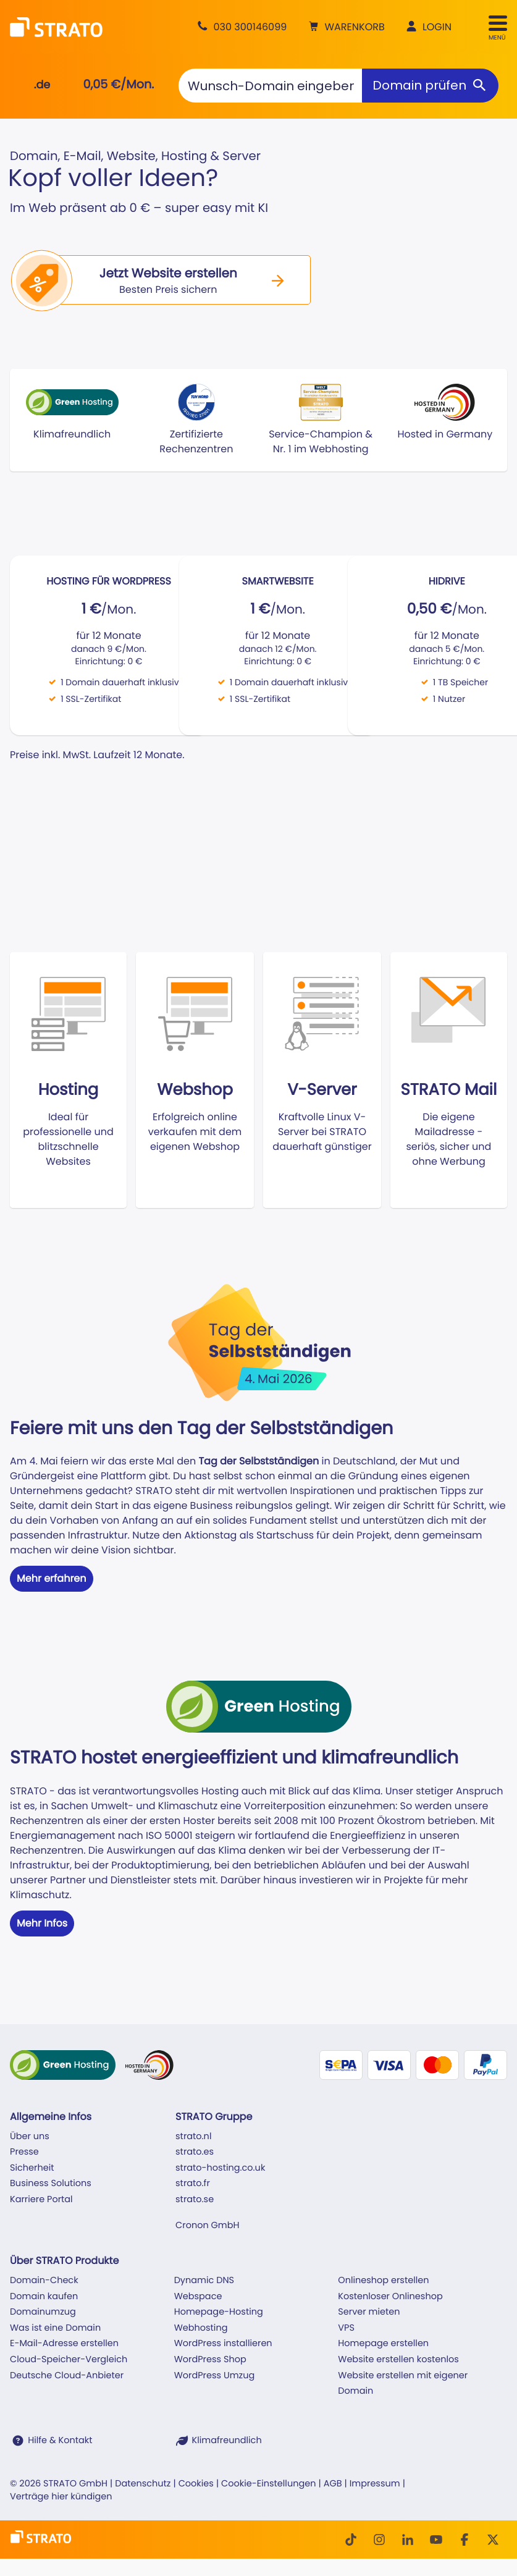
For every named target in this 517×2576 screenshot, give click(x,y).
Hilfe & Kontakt (60, 2441)
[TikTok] (351, 2539)
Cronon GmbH (207, 2225)
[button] (344, 27)
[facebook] (464, 2539)
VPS (346, 2328)
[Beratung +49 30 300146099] (240, 27)
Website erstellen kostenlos (398, 2360)
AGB (333, 2484)
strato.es (194, 2152)
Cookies (196, 2484)
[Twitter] (493, 2539)
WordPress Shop (210, 2360)
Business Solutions (50, 2183)
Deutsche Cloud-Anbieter (67, 2376)
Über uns (29, 2136)
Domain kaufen (44, 2297)
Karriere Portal (41, 2200)
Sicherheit (32, 2168)
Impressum (375, 2484)
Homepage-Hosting (218, 2312)
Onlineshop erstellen (383, 2280)
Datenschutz (142, 2484)
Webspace (198, 2297)
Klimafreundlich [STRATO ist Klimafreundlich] (227, 2441)
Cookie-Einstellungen (268, 2484)
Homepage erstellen (383, 2343)
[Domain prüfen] (430, 86)
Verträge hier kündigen (61, 2497)
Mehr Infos (42, 1923)
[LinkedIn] (407, 2539)
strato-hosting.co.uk (220, 2168)
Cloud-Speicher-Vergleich (68, 2360)
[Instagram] (379, 2539)
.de (42, 85)
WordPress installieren (223, 2343)
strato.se (194, 2200)
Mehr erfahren (51, 1578)
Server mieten (369, 2312)
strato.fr (192, 2183)
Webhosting (201, 2328)
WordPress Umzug (214, 2376)
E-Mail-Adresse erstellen (64, 2343)
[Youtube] (436, 2539)
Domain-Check (44, 2280)
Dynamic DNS (204, 2280)
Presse (24, 2152)
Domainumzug (43, 2312)
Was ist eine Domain (55, 2328)
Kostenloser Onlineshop (390, 2297)
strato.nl (193, 2136)
